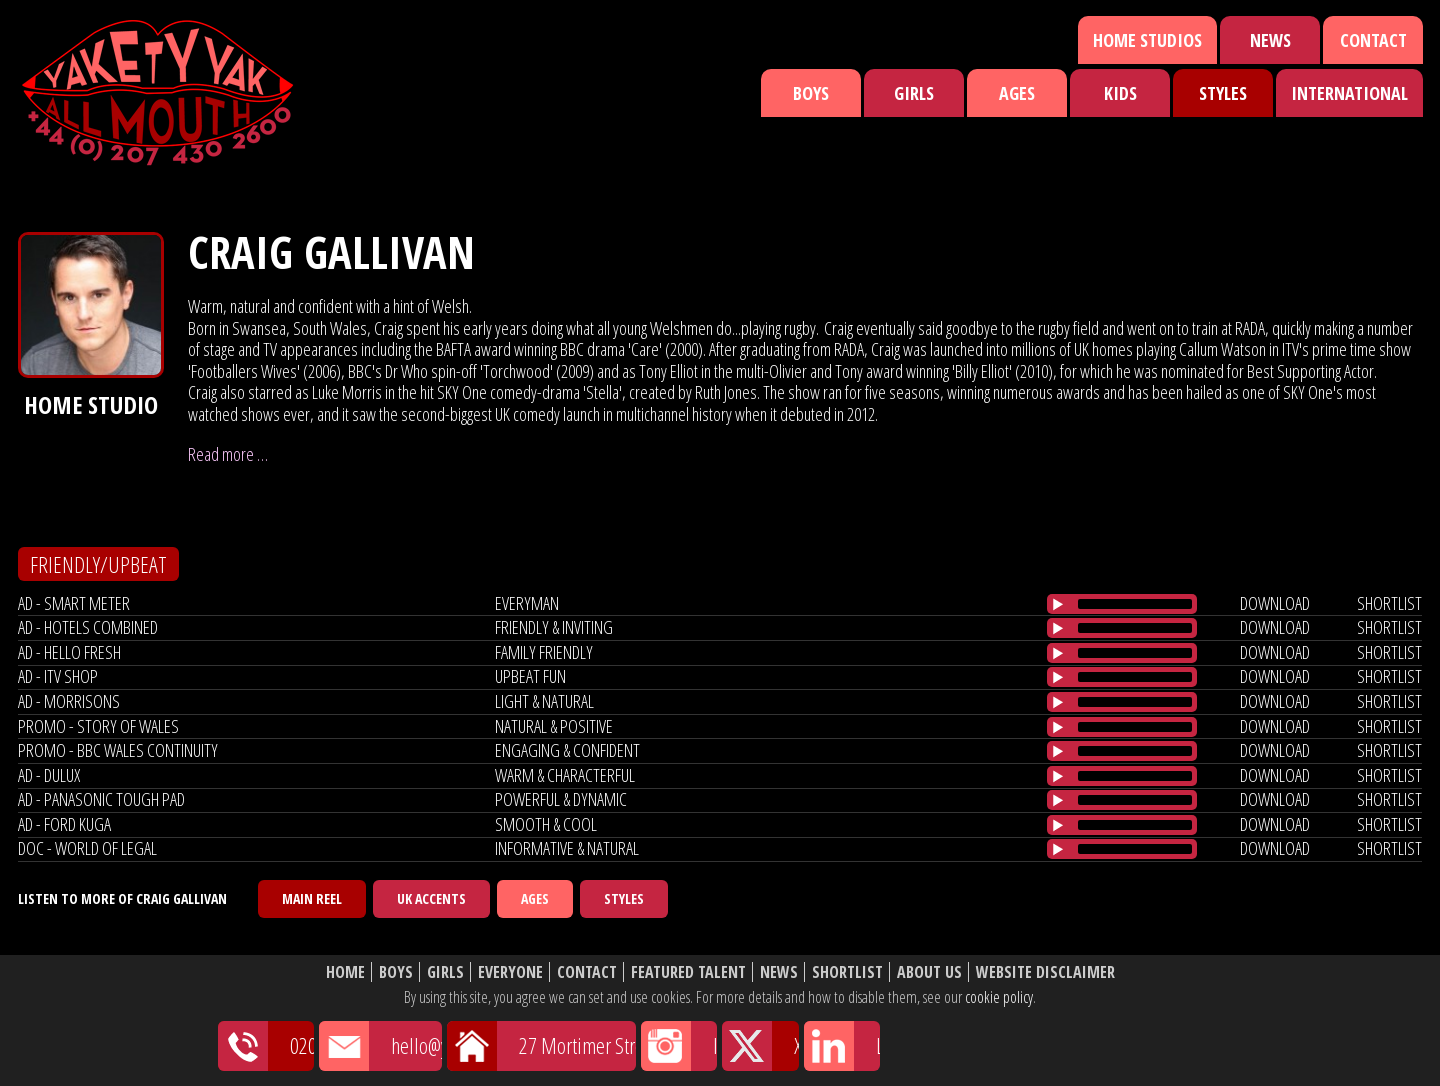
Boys (811, 93)
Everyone (510, 972)
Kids (1120, 93)
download (1275, 603)
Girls (914, 93)
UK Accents (431, 898)
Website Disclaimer (1045, 972)
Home (345, 972)
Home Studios (1147, 40)
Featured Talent (688, 972)
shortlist (1389, 603)
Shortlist (847, 972)
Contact (1373, 40)
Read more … (228, 454)
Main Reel (312, 898)
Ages (1017, 93)
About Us (929, 972)
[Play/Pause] (1058, 604)
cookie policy (999, 997)
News (1270, 40)
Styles (1223, 93)
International (1349, 93)
